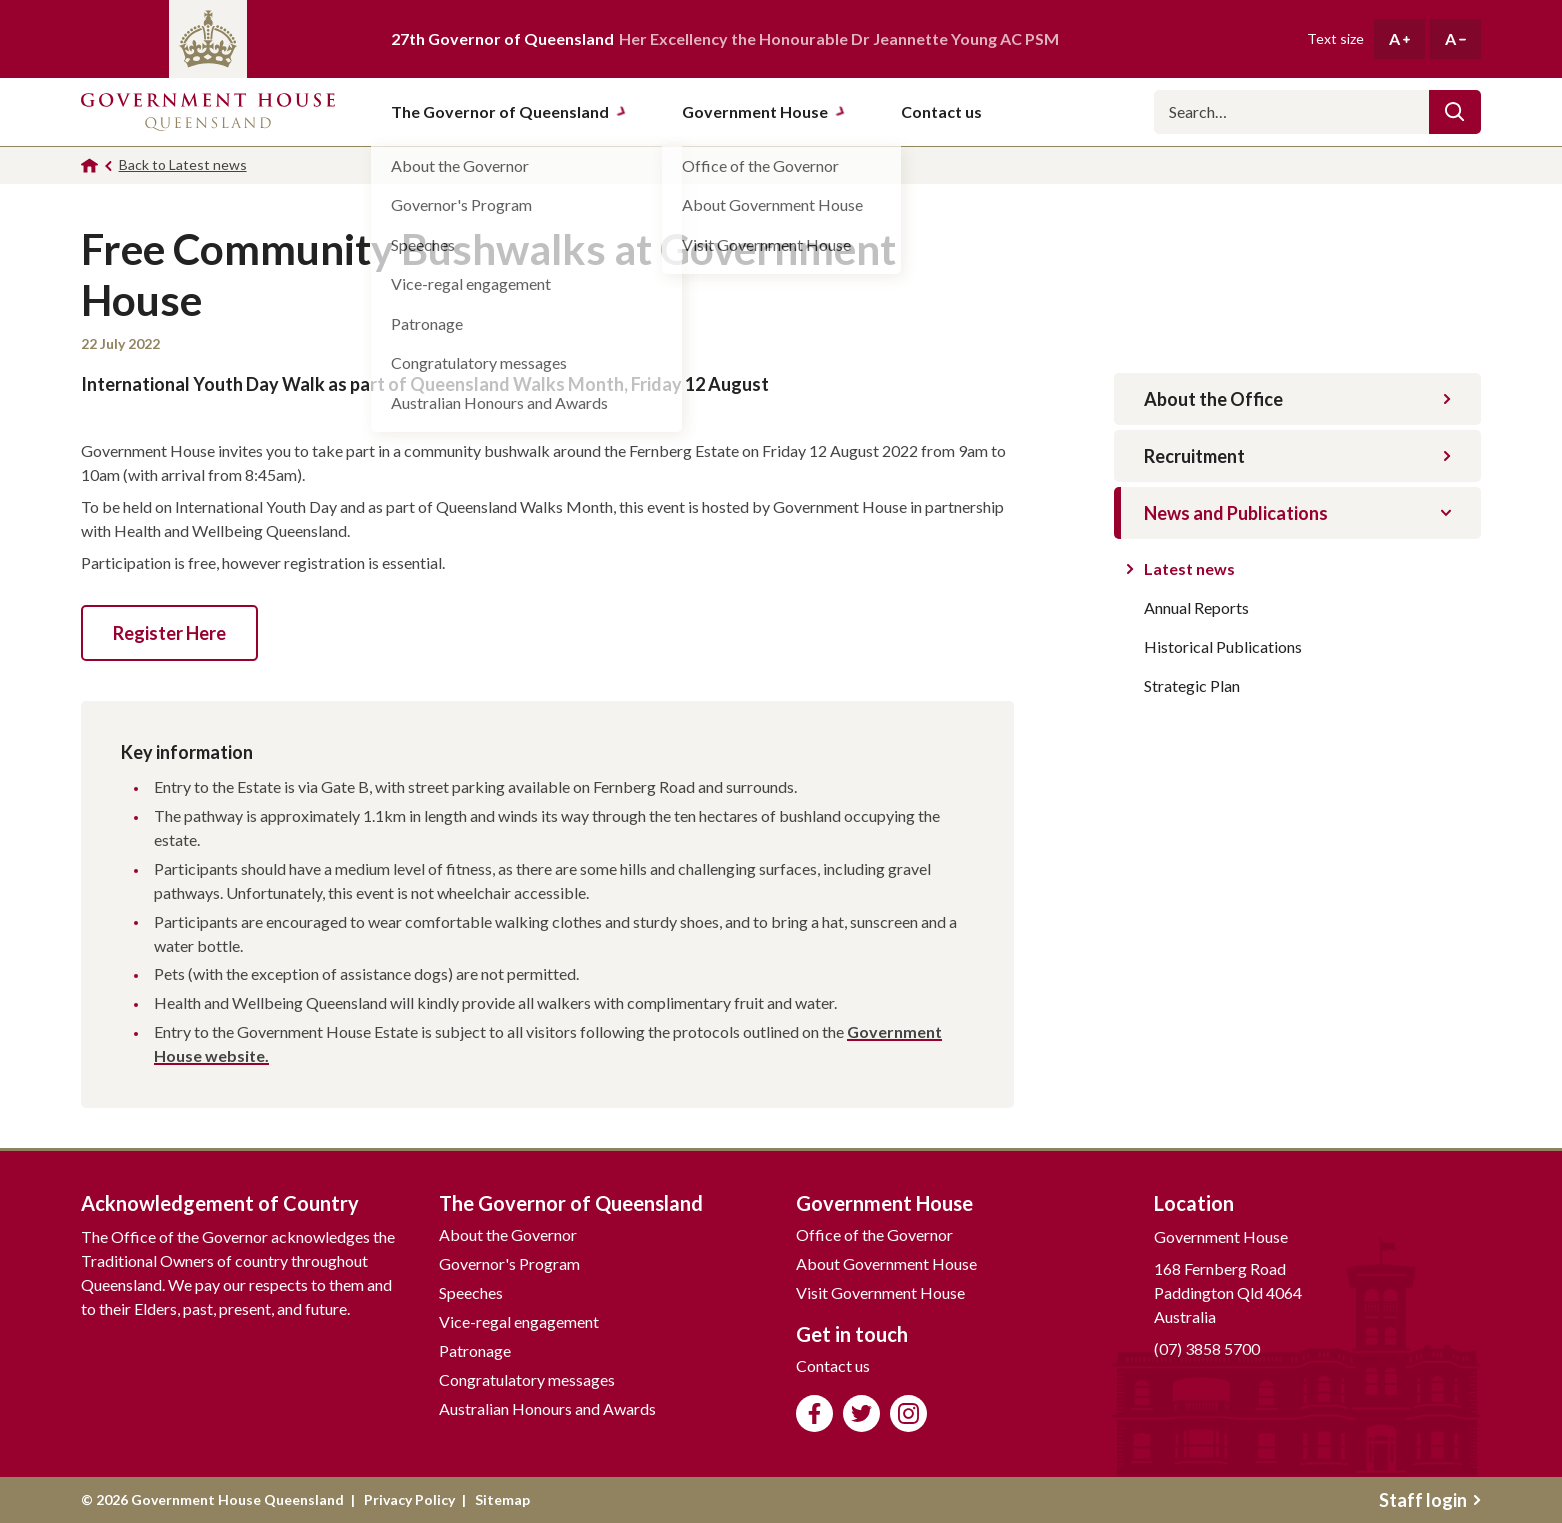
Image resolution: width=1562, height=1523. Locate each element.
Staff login (1430, 1500)
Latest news (1189, 568)
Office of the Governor (874, 1234)
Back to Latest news (183, 164)
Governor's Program (509, 1263)
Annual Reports (1196, 607)
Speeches (471, 1292)
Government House (764, 111)
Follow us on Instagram (908, 1413)
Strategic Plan (1192, 685)
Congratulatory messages (527, 1379)
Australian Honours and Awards (547, 1408)
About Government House (886, 1263)
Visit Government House (880, 1292)
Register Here (169, 633)
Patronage (475, 1350)
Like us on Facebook (814, 1413)
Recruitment (1297, 456)
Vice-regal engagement (519, 1321)
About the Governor (508, 1234)
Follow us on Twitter (861, 1413)
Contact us (833, 1365)
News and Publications (1297, 513)
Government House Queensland (208, 112)
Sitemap (502, 1499)
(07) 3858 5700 (1207, 1348)
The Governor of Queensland (509, 111)
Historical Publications (1223, 646)
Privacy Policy (409, 1499)
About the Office (1297, 399)
